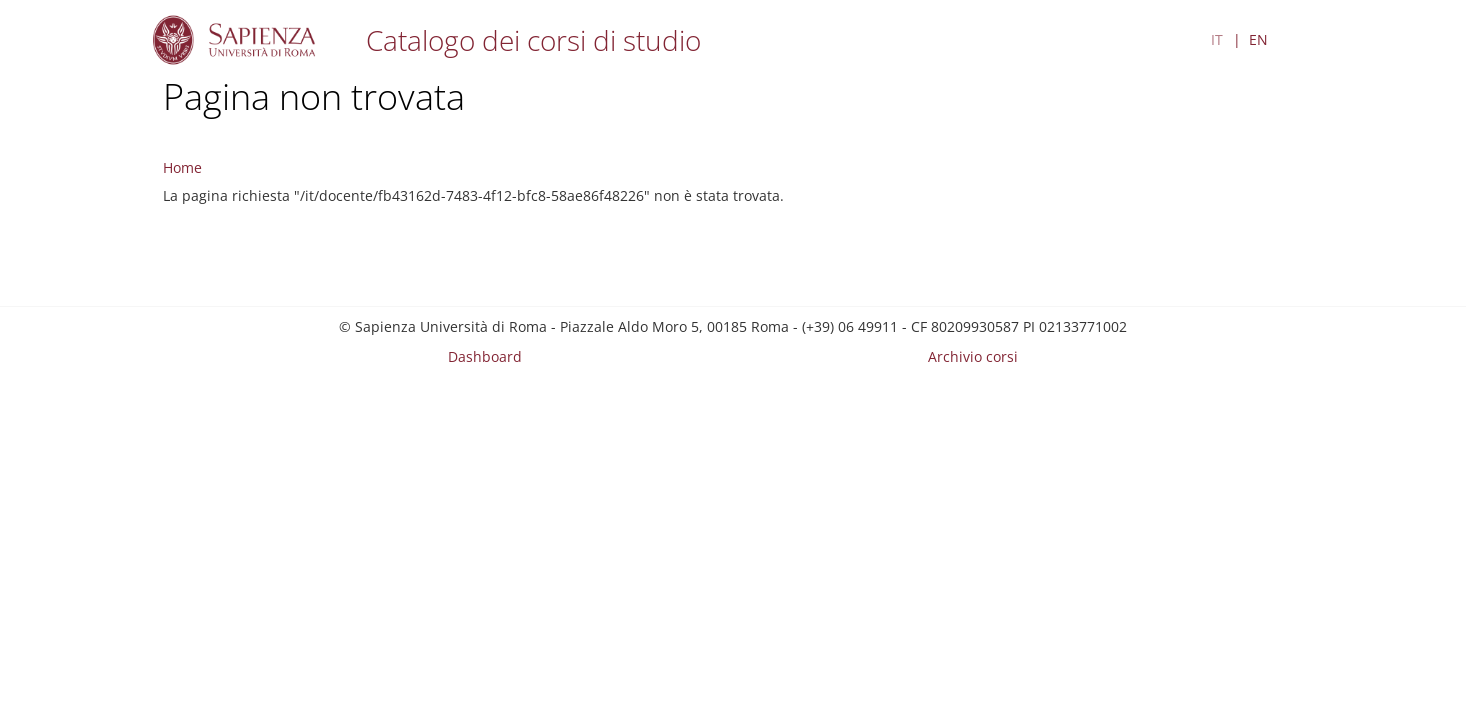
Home (182, 167)
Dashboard (485, 356)
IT (1217, 39)
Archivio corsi (973, 356)
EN (1258, 39)
